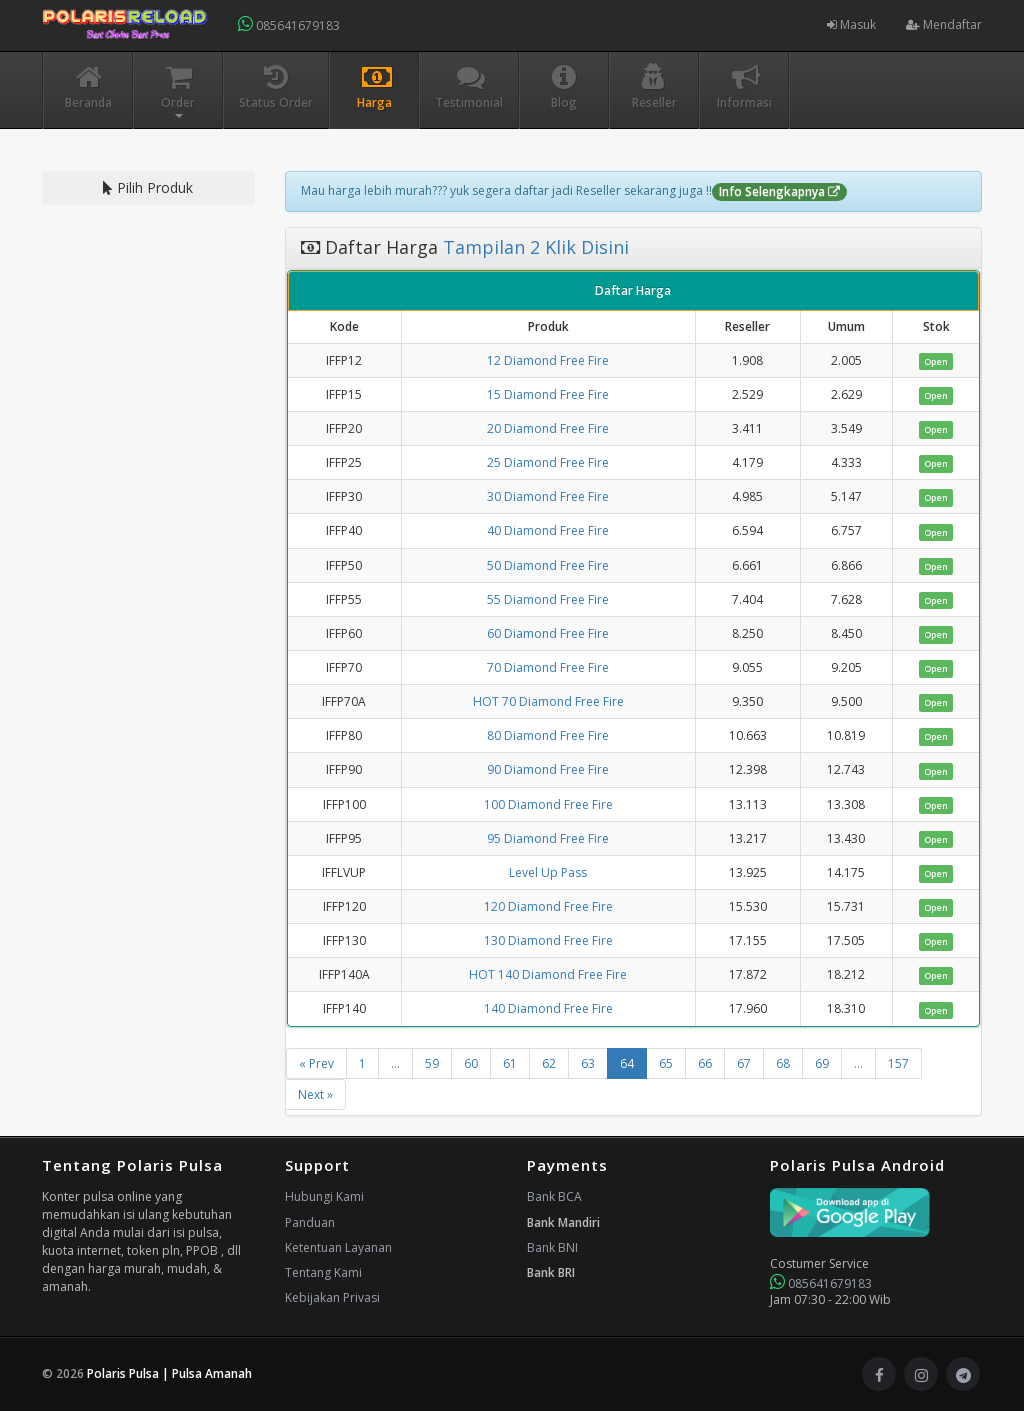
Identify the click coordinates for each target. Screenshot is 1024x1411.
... (395, 1063)
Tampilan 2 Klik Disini (533, 247)
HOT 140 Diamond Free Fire (548, 974)
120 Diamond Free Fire (548, 906)
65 (666, 1063)
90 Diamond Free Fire (548, 769)
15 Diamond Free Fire (548, 394)
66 (705, 1063)
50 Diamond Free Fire (548, 565)
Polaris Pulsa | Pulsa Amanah (169, 1373)
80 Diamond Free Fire (548, 735)
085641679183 (289, 24)
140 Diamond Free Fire (548, 1008)
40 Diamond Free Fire (548, 530)
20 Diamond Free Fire (548, 428)
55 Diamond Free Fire (548, 599)
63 (588, 1063)
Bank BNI (552, 1247)
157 (898, 1063)
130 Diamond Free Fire (548, 940)
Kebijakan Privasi (332, 1297)
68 (783, 1063)
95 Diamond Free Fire (548, 838)
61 (510, 1063)
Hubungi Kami (324, 1196)
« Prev (316, 1063)
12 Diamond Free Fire (548, 360)
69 (822, 1063)
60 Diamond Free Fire (548, 633)
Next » (315, 1094)
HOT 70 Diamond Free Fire (548, 701)
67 (744, 1063)
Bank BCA (554, 1196)
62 (549, 1063)
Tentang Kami (323, 1272)
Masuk (851, 24)
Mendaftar (944, 24)
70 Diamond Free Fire (548, 667)
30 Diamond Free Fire (548, 496)
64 (627, 1063)
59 (432, 1063)
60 (471, 1063)
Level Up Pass (548, 872)
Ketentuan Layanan (338, 1247)
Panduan (310, 1222)
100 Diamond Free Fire (548, 804)
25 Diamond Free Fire (548, 462)
